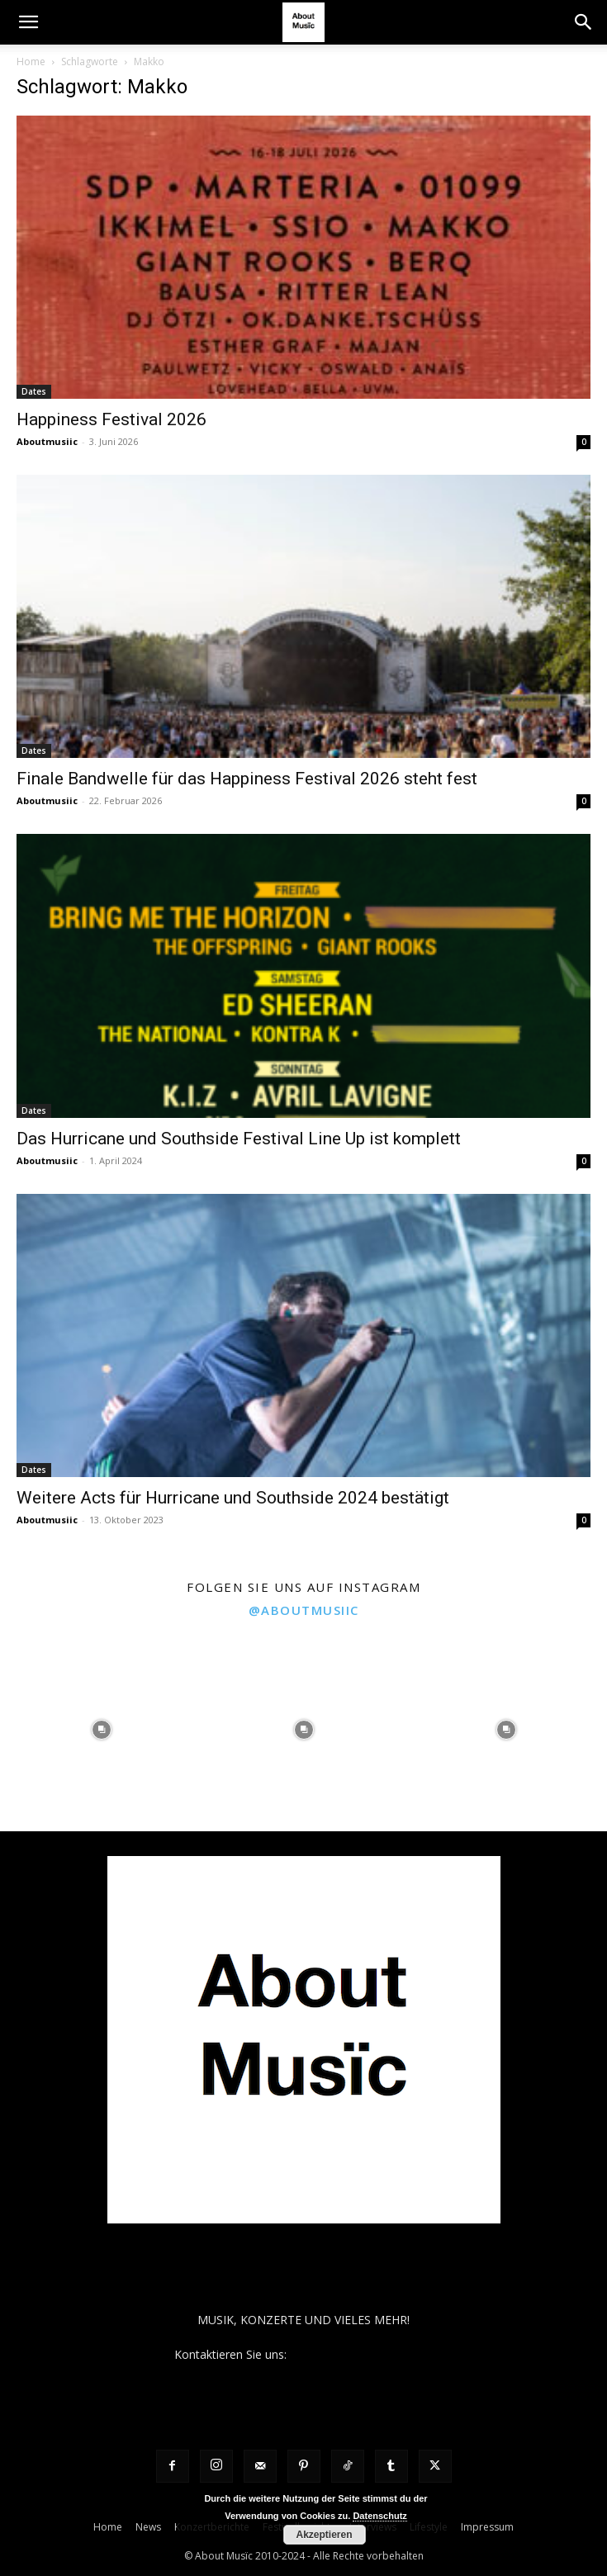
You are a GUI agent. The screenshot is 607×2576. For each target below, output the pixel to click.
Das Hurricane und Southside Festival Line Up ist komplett (239, 1138)
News (148, 2527)
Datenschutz (379, 2516)
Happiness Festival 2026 (111, 419)
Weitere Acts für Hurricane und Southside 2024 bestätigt (233, 1498)
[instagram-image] (101, 1730)
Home (31, 61)
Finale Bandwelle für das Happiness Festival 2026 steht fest (247, 778)
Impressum (487, 2527)
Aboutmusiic (47, 441)
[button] (28, 22)
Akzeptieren (324, 2534)
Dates (33, 391)
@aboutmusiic (304, 1610)
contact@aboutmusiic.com (361, 2354)
